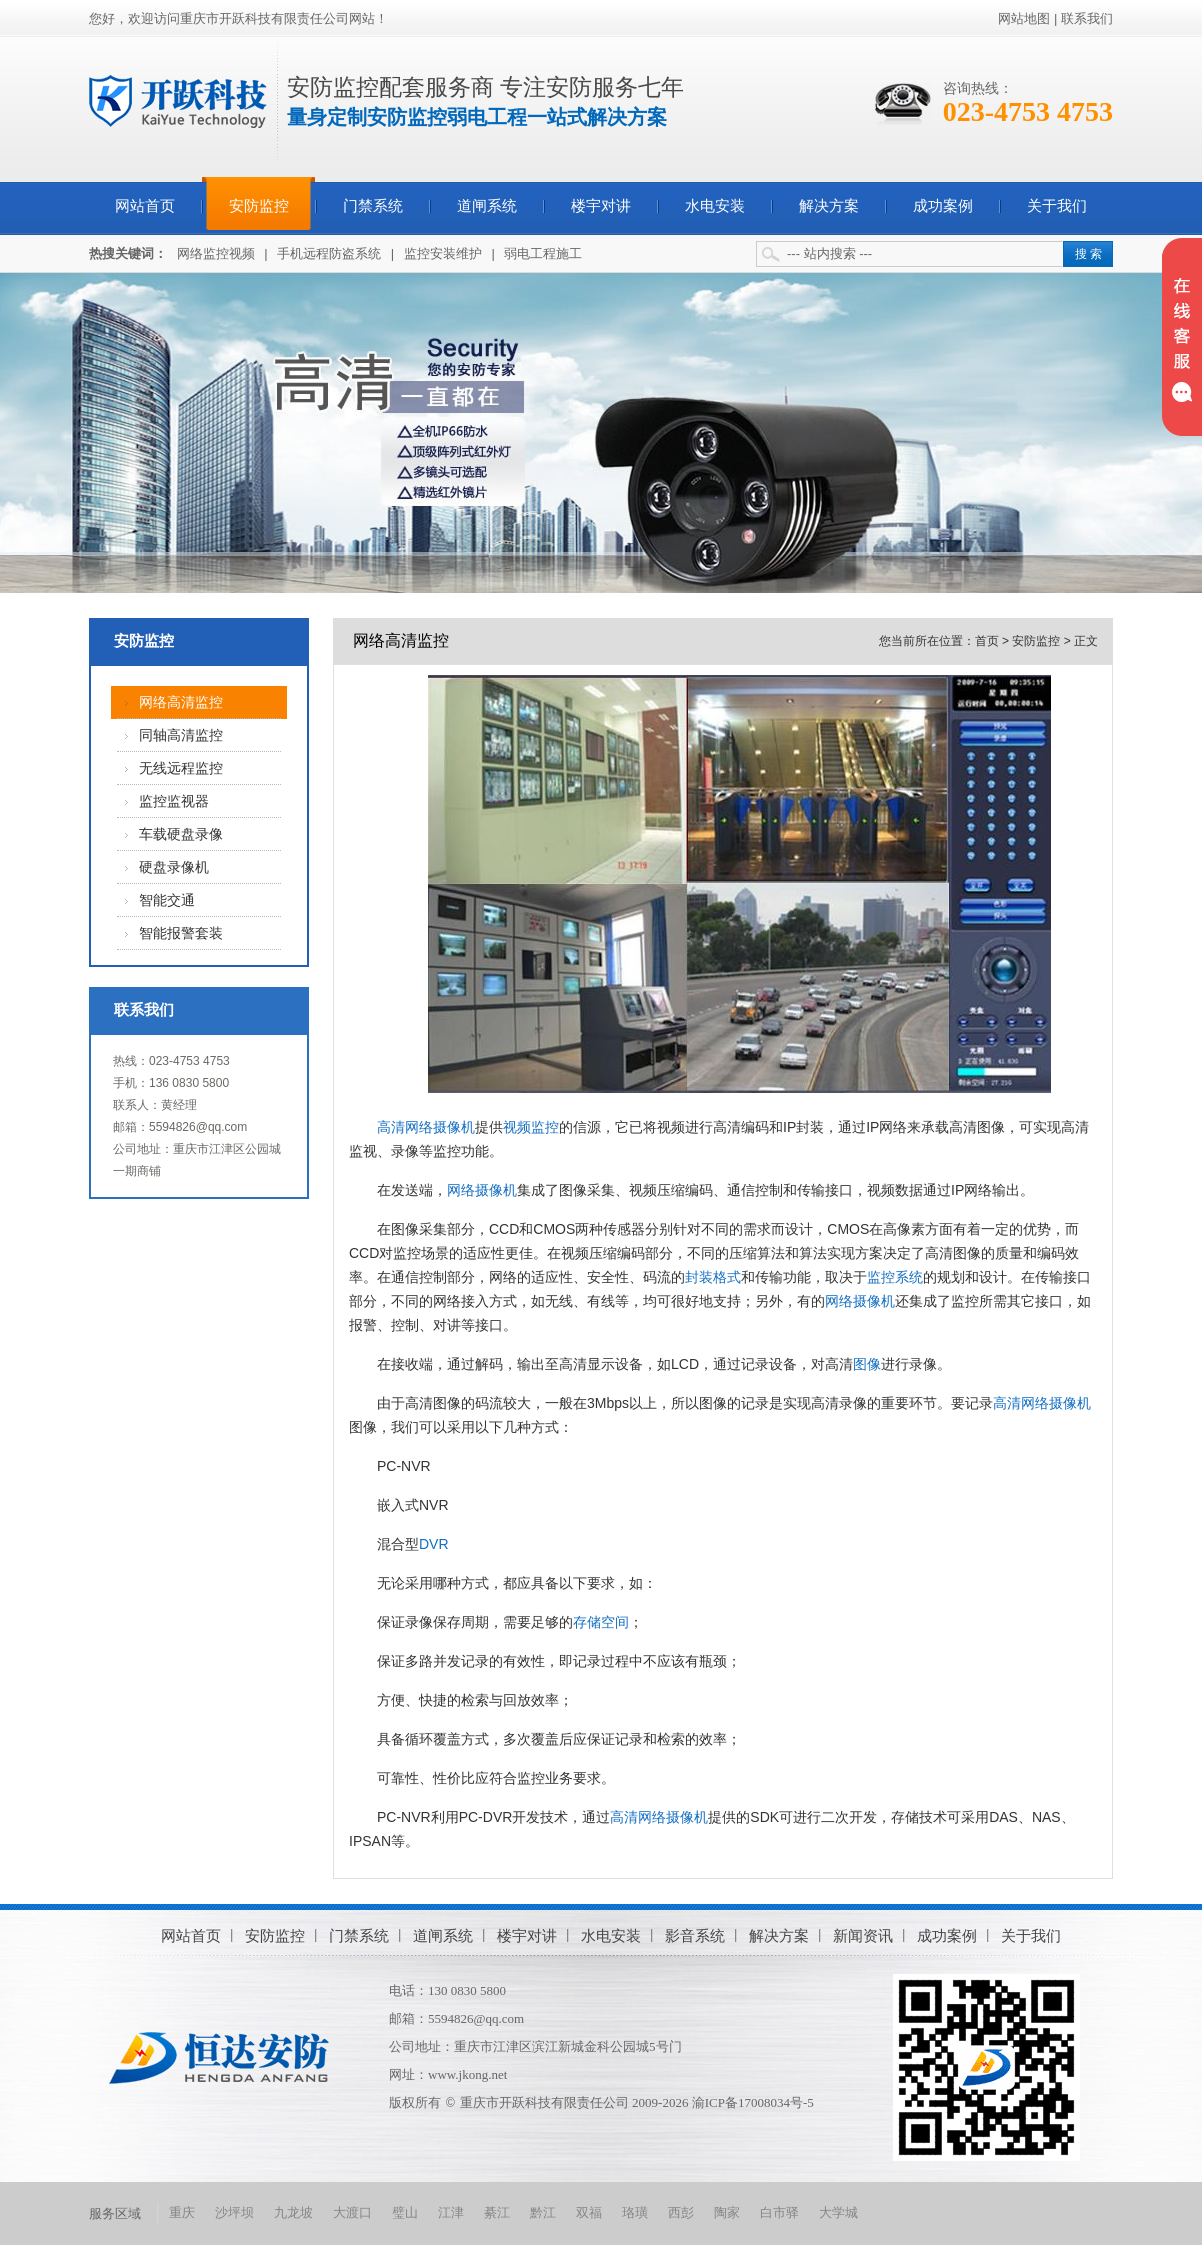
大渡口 (352, 2212)
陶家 (727, 2212)
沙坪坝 (234, 2212)
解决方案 (829, 206)
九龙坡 (293, 2212)
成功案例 (943, 206)
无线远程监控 (181, 768)
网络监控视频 (216, 253)
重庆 (182, 2212)
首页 (987, 641)
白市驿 (779, 2212)
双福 (589, 2212)
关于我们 (1057, 206)
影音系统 (695, 1935)
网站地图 (1024, 18)
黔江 (543, 2212)
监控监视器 (174, 801)
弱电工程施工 (543, 253)
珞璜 (635, 2212)
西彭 (681, 2212)
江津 (451, 2212)
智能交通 (167, 900)
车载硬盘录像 (181, 834)
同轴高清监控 (181, 735)
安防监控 (259, 206)
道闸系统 (487, 206)
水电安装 (715, 206)
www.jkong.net (467, 2074)
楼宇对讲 (601, 206)
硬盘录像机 (174, 867)
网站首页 (145, 206)
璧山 (405, 2212)
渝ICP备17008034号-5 (753, 2102)
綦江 (497, 2212)
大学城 (838, 2212)
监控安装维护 (443, 253)
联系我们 (1087, 18)
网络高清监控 (181, 702)
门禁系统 (373, 206)
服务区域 (115, 2213)
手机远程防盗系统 (329, 253)
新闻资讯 (863, 1935)
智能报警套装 (181, 933)
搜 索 (1088, 254)
